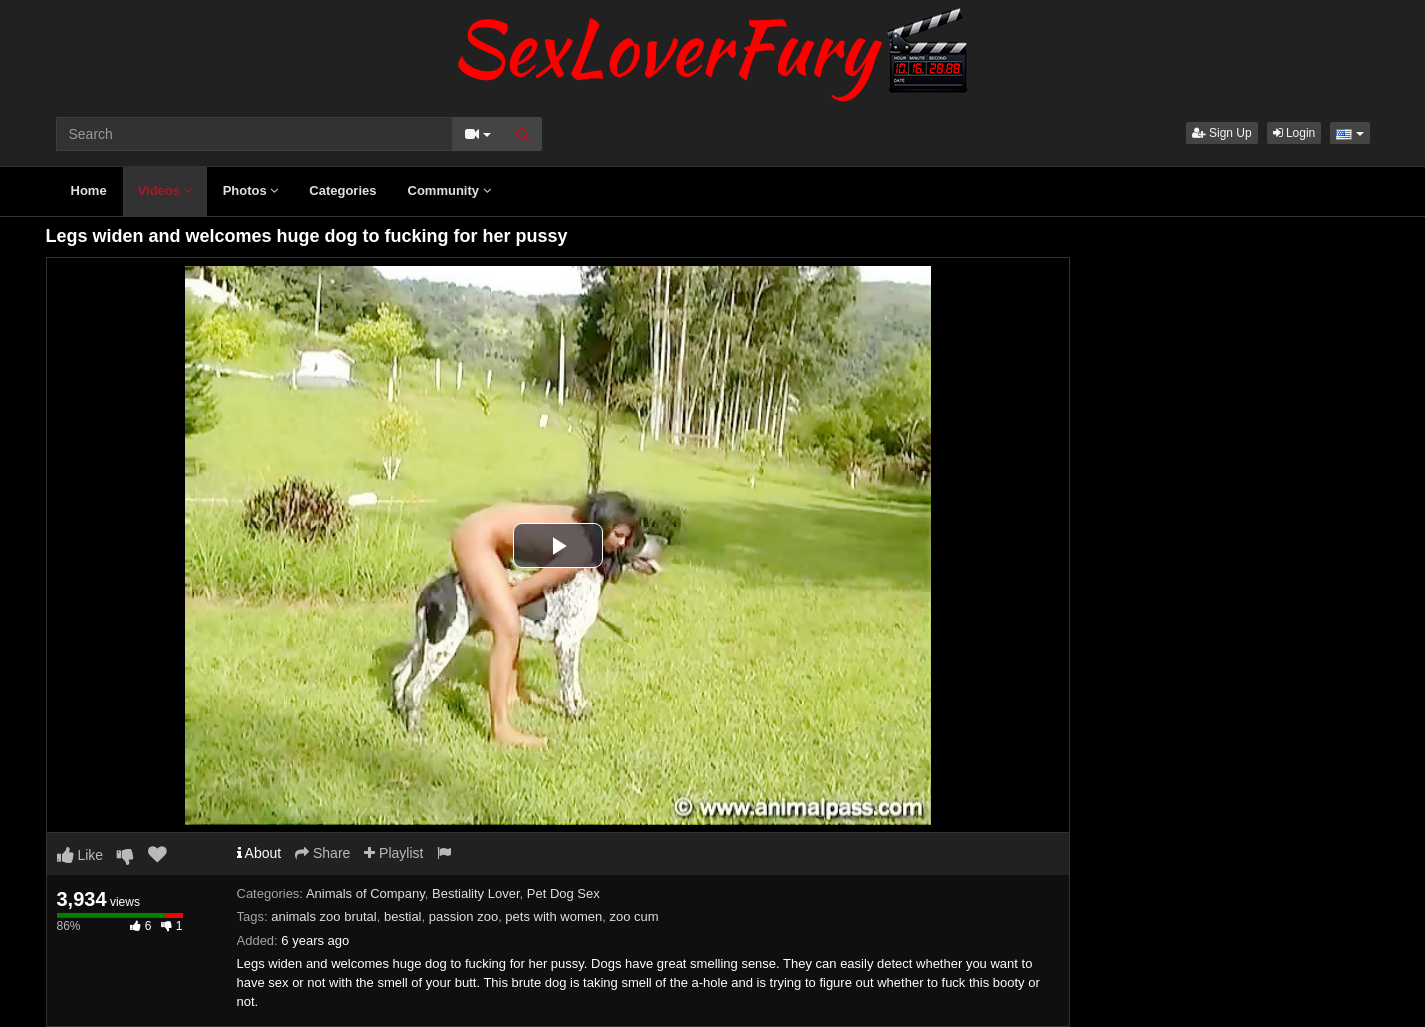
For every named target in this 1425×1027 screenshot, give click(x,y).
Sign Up (1222, 133)
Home (89, 190)
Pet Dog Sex (563, 893)
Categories (342, 190)
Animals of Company (365, 893)
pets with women (553, 916)
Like (80, 855)
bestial (403, 916)
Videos (165, 190)
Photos (251, 190)
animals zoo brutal (324, 916)
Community (449, 190)
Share (322, 853)
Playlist (393, 853)
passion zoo (463, 916)
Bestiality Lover (475, 893)
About (259, 853)
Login (1294, 133)
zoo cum (633, 916)
